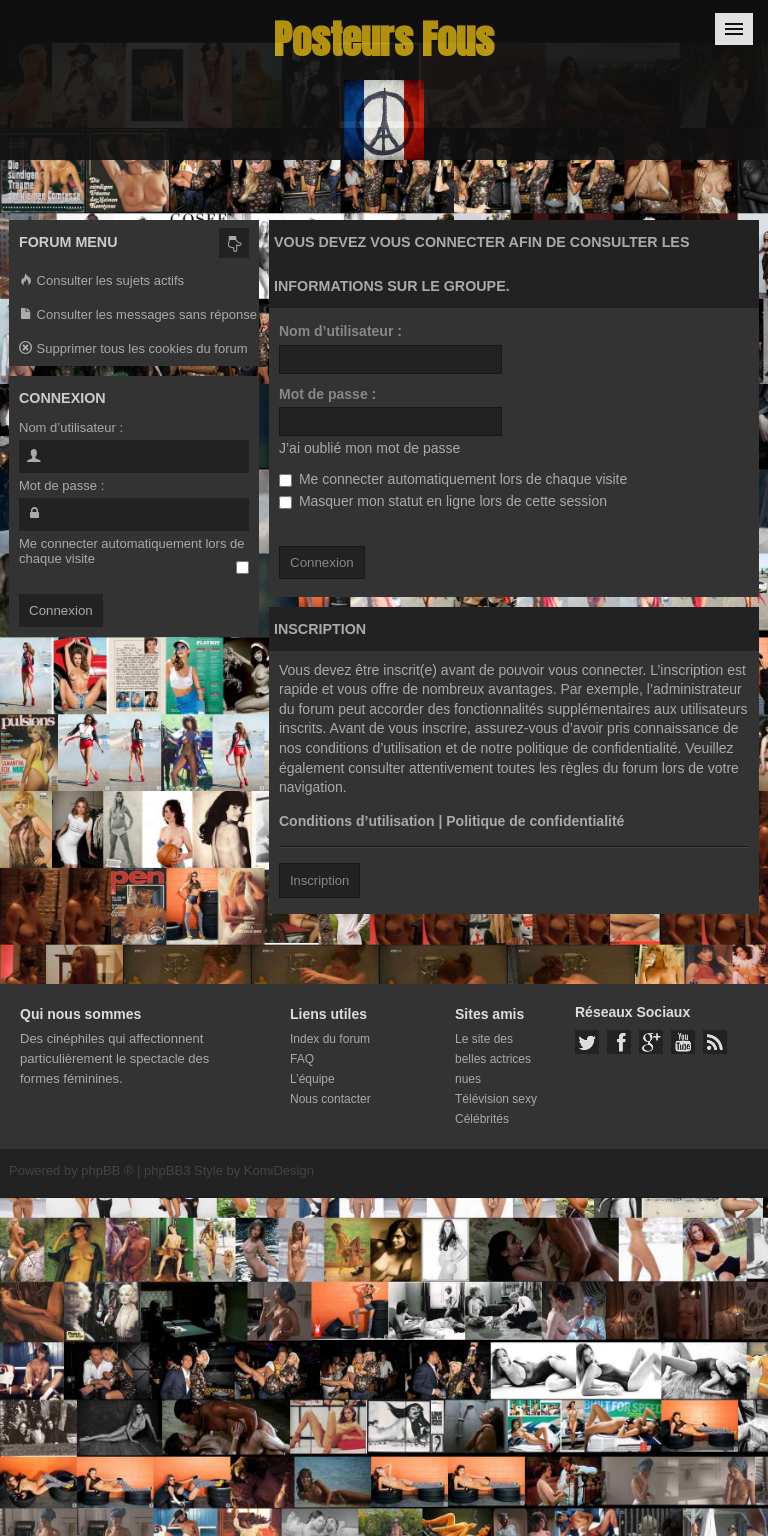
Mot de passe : (327, 394)
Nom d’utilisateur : (340, 331)
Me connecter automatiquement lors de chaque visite (453, 479)
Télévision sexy (496, 1099)
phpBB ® (107, 1170)
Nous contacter (330, 1099)
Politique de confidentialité (535, 821)
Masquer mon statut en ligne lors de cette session (443, 501)
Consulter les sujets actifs (101, 281)
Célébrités (482, 1119)
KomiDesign (279, 1170)
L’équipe (312, 1079)
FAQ (302, 1059)
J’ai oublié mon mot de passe (369, 448)
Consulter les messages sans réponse (138, 315)
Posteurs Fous (384, 39)
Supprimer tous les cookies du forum (133, 349)
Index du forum (330, 1039)
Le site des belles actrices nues (493, 1059)
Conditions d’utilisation (357, 821)
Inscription (319, 880)
